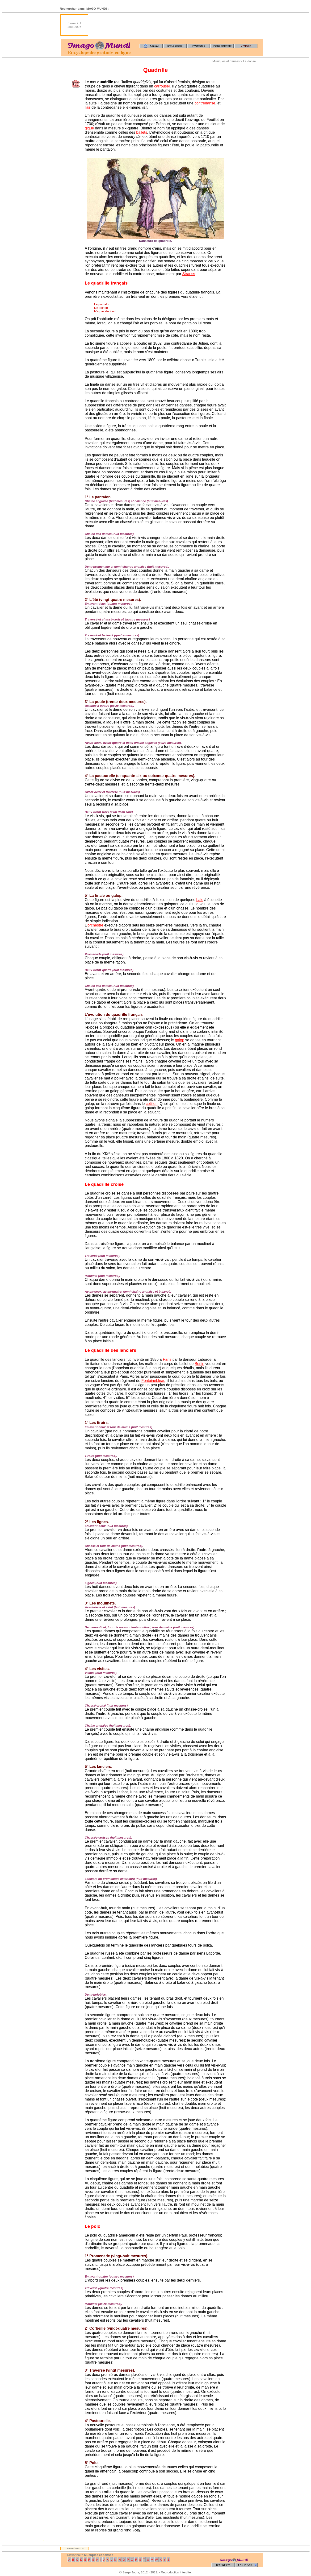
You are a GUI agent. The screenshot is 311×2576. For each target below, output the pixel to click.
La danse (249, 61)
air (88, 107)
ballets (141, 132)
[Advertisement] (177, 25)
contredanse (204, 103)
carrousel (162, 86)
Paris (167, 1359)
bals (199, 900)
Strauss (188, 274)
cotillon (152, 1104)
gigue (89, 128)
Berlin (199, 1364)
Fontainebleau (153, 1381)
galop (179, 1040)
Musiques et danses (226, 61)
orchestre (95, 925)
